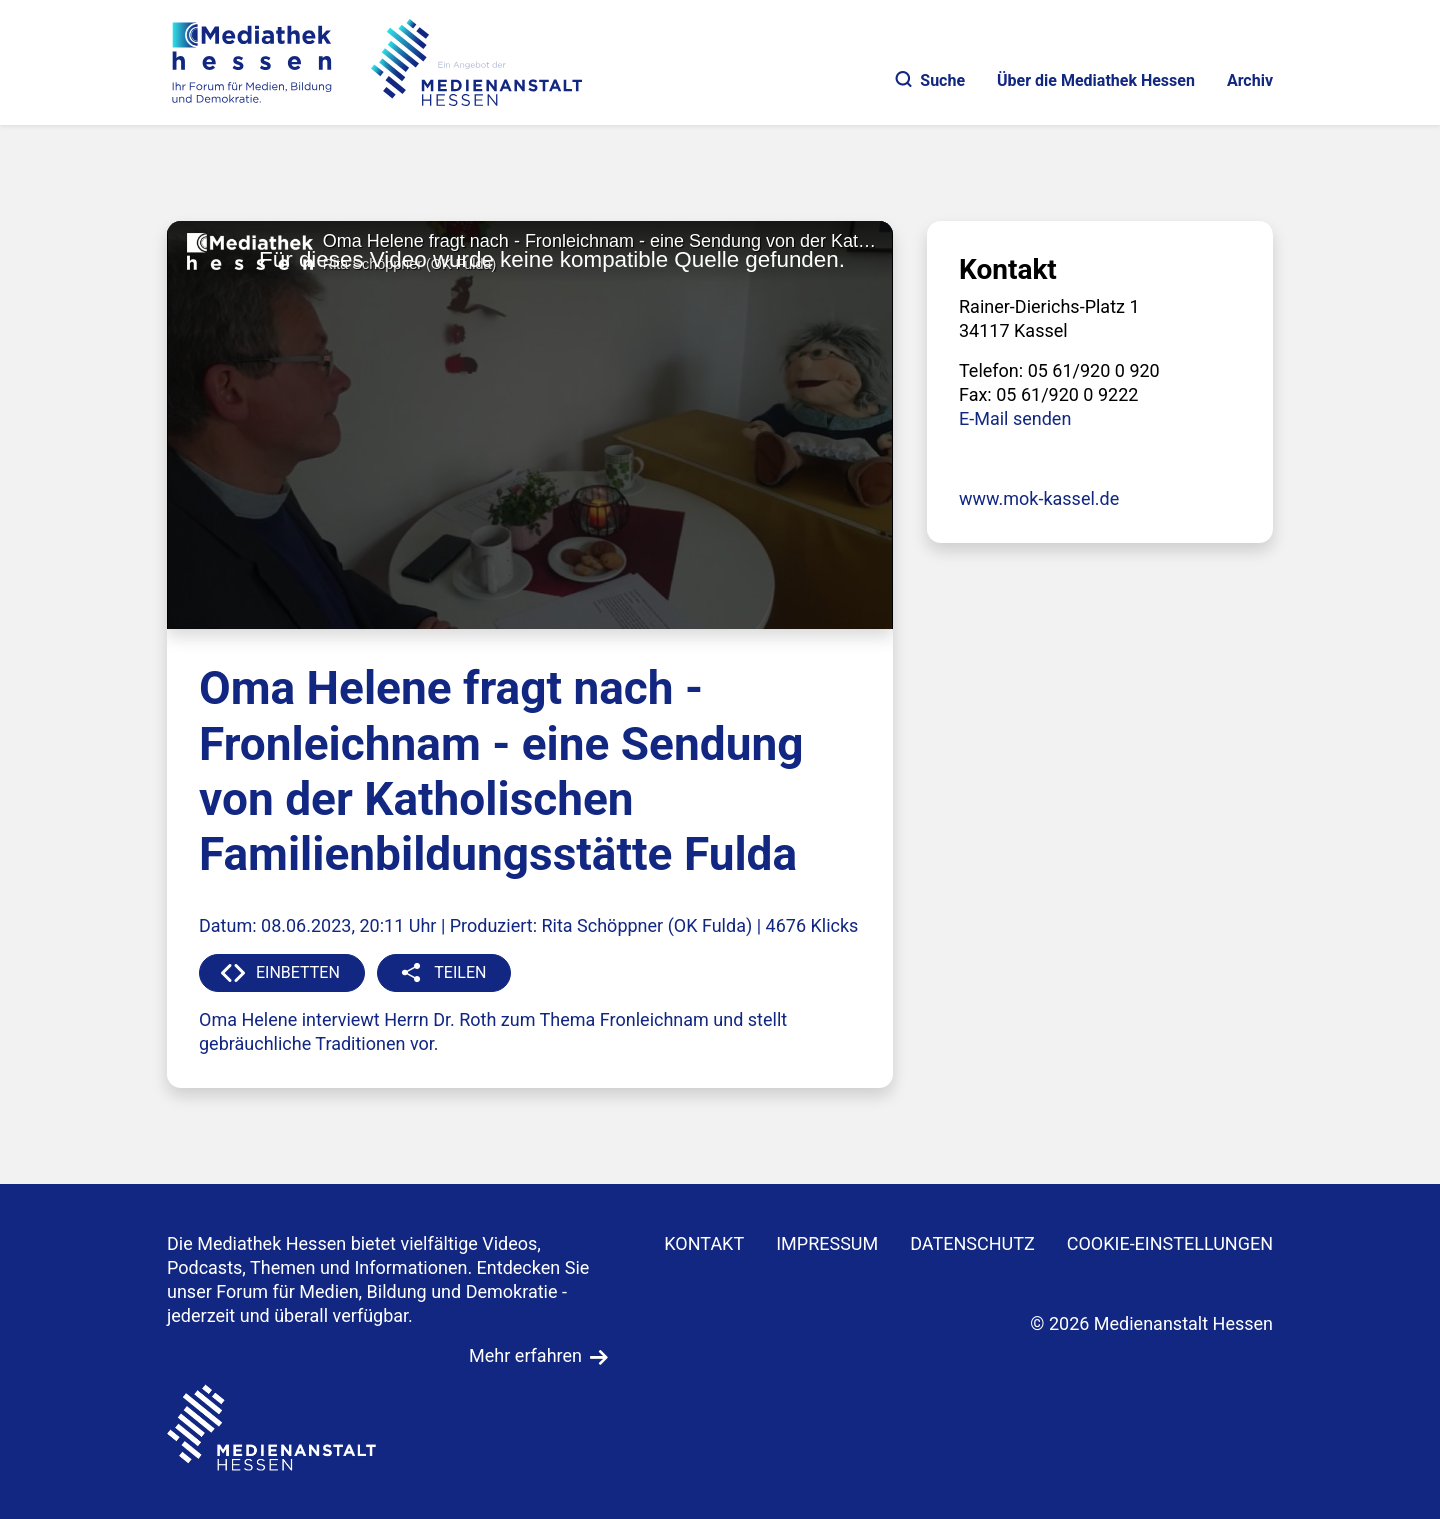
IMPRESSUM (827, 1243)
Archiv (1250, 80)
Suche (930, 80)
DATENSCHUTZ (972, 1243)
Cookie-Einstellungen (1170, 1243)
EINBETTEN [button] (298, 972)
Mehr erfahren (525, 1355)
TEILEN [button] (460, 972)
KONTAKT (704, 1243)
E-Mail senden (1015, 418)
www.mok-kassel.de (1039, 498)
